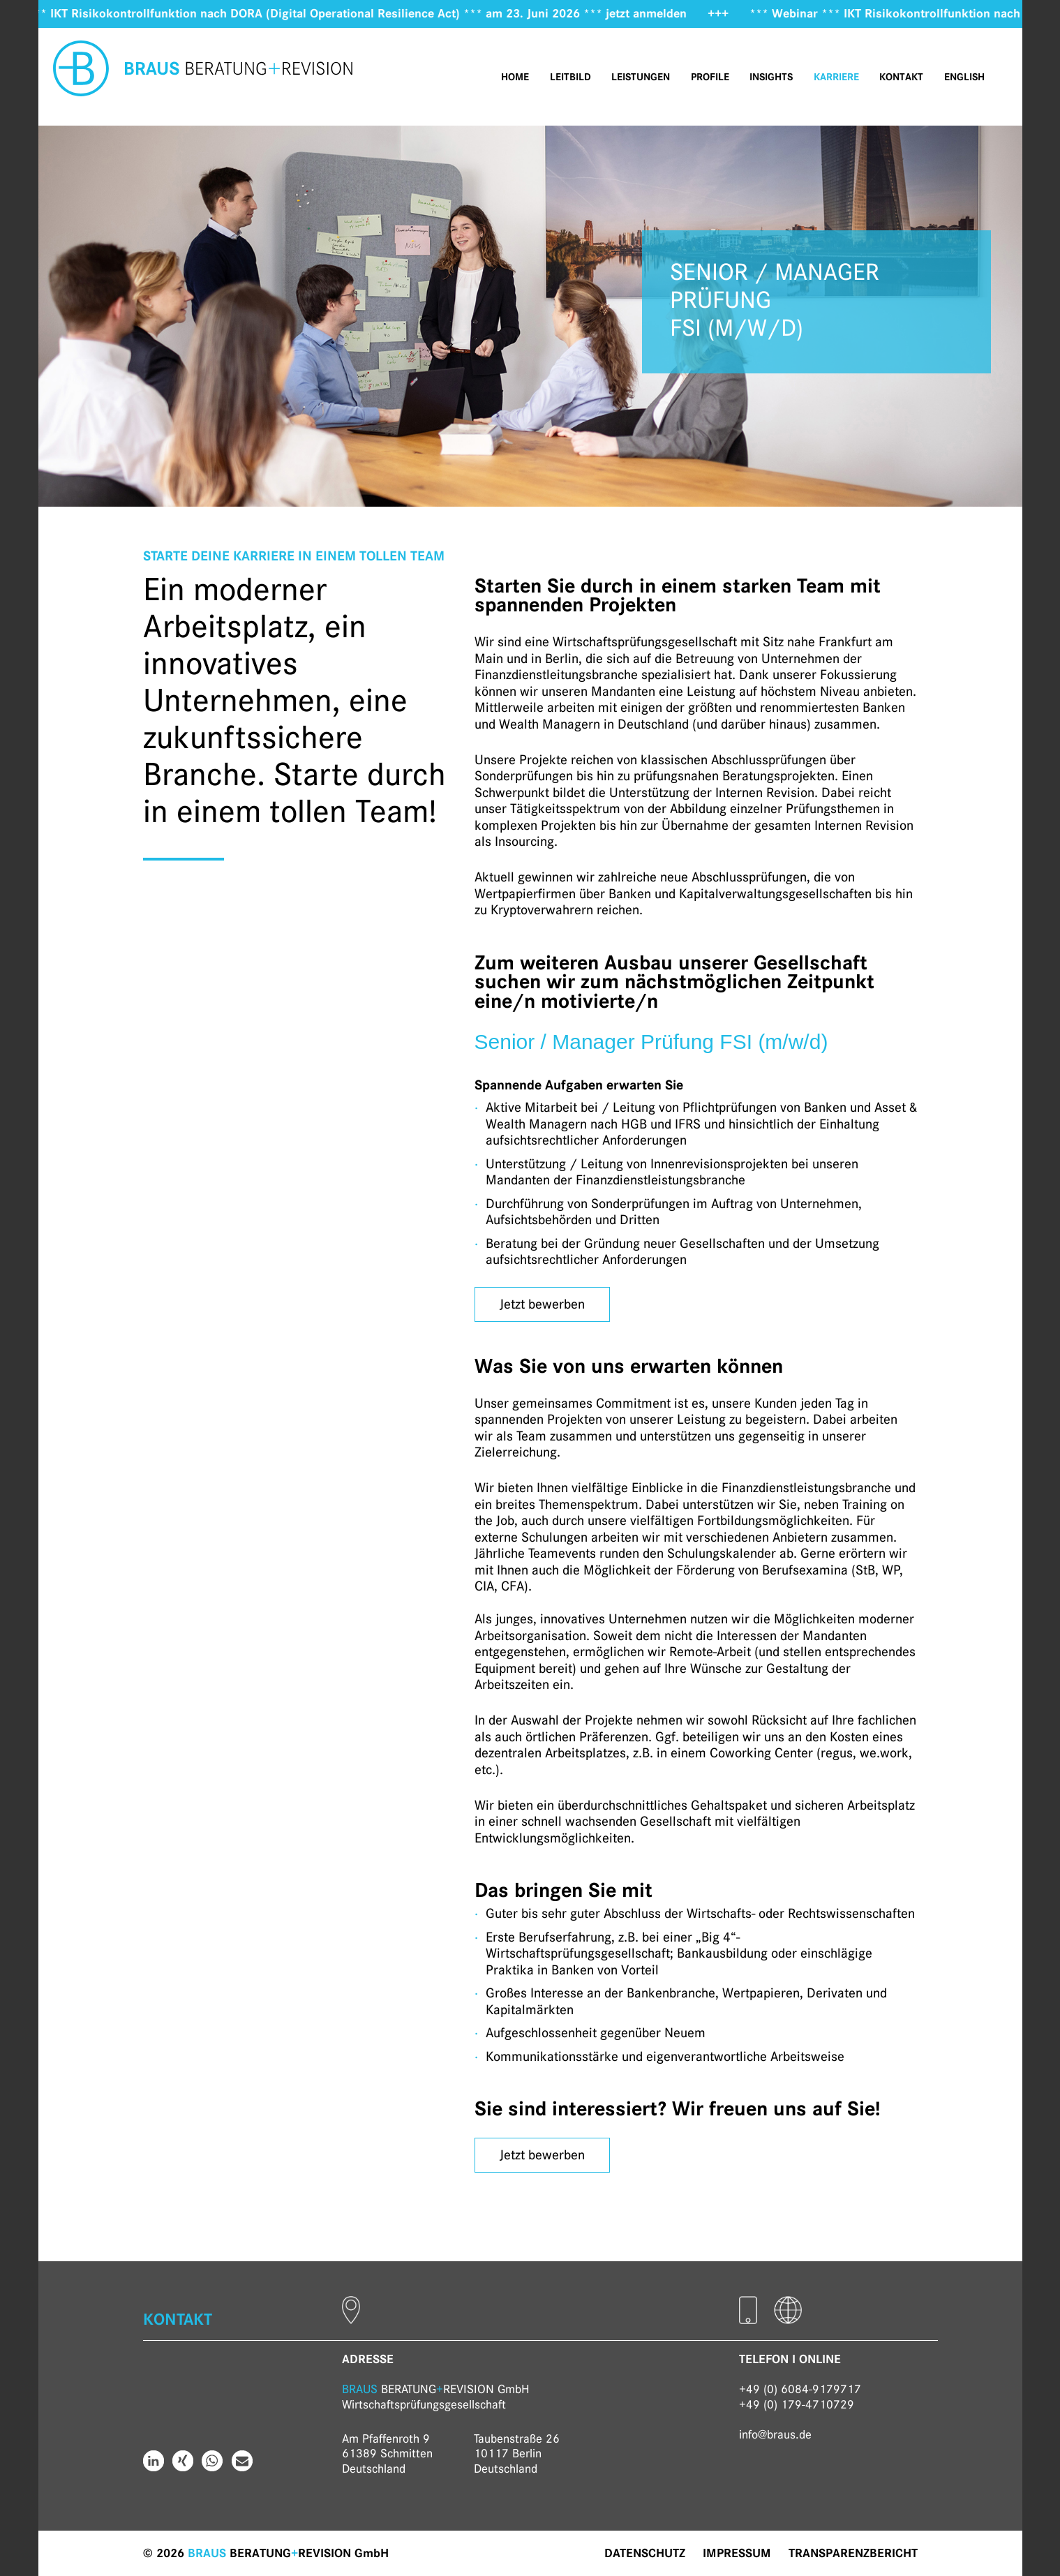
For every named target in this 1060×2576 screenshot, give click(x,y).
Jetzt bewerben (542, 1304)
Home (515, 76)
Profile (710, 76)
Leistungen (640, 76)
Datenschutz (644, 2553)
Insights (771, 76)
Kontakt (901, 76)
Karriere (836, 76)
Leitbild (570, 76)
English (964, 76)
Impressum (737, 2553)
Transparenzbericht (853, 2553)
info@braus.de (775, 2434)
